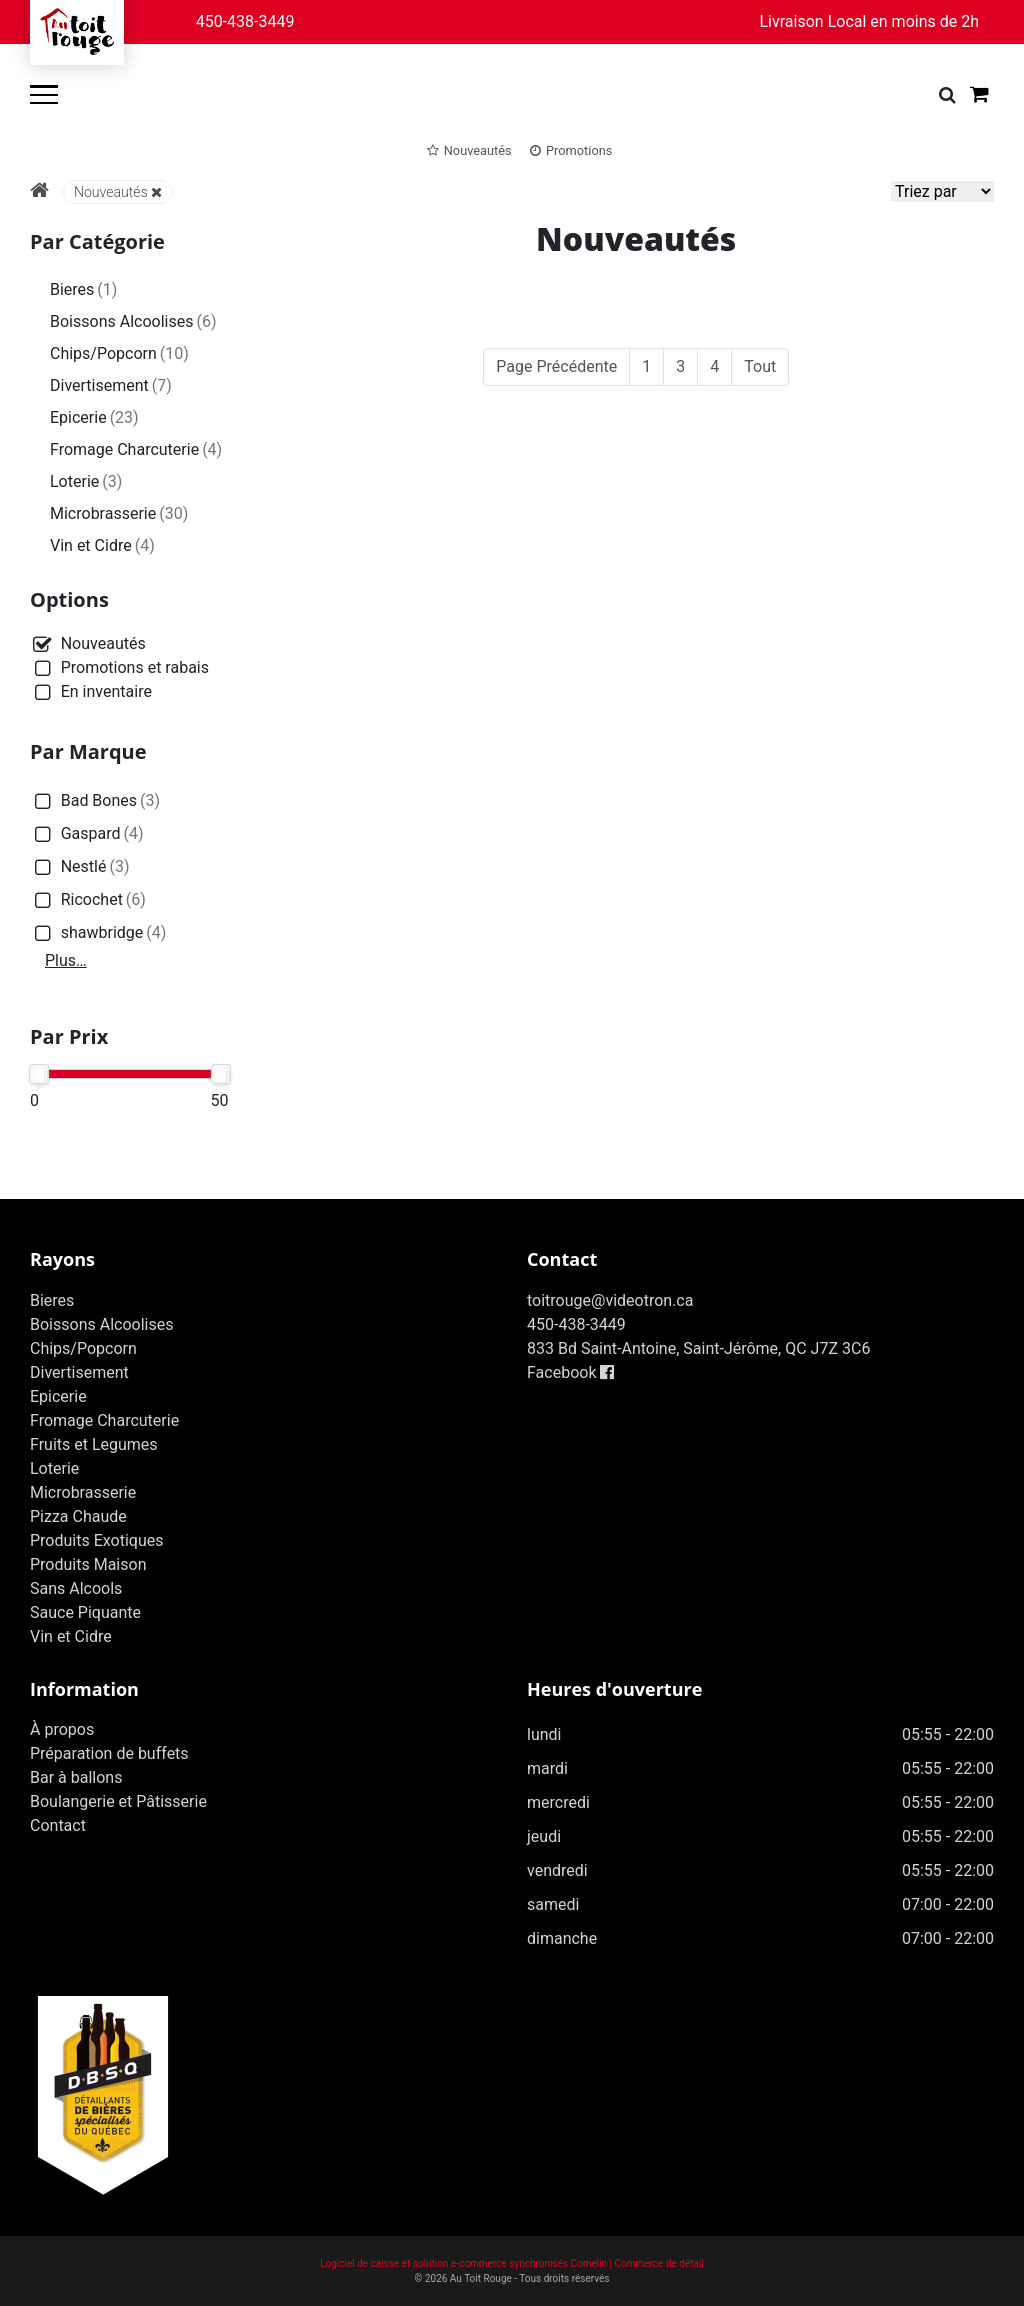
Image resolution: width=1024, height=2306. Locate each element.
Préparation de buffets (109, 1753)
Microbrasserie (119, 513)
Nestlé (80, 867)
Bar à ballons (76, 1777)
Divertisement (111, 385)
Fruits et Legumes (94, 1444)
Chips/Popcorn (119, 353)
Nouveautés (118, 192)
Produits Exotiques (96, 1540)
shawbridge (98, 933)
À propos (62, 1729)
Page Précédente (556, 366)
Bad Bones (95, 801)
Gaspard (87, 834)
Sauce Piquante (85, 1612)
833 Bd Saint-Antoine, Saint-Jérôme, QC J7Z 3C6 (698, 1348)
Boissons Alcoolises (133, 321)
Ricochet (88, 900)
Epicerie (94, 417)
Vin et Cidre (102, 545)
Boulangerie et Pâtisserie (118, 1801)
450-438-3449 (245, 21)
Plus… (66, 960)
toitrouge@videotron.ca (610, 1300)
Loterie (86, 481)
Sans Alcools (76, 1588)
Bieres (83, 289)
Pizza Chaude (78, 1516)
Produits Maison (88, 1564)
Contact (58, 1825)
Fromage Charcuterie (136, 449)
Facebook (570, 1372)
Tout (760, 366)
